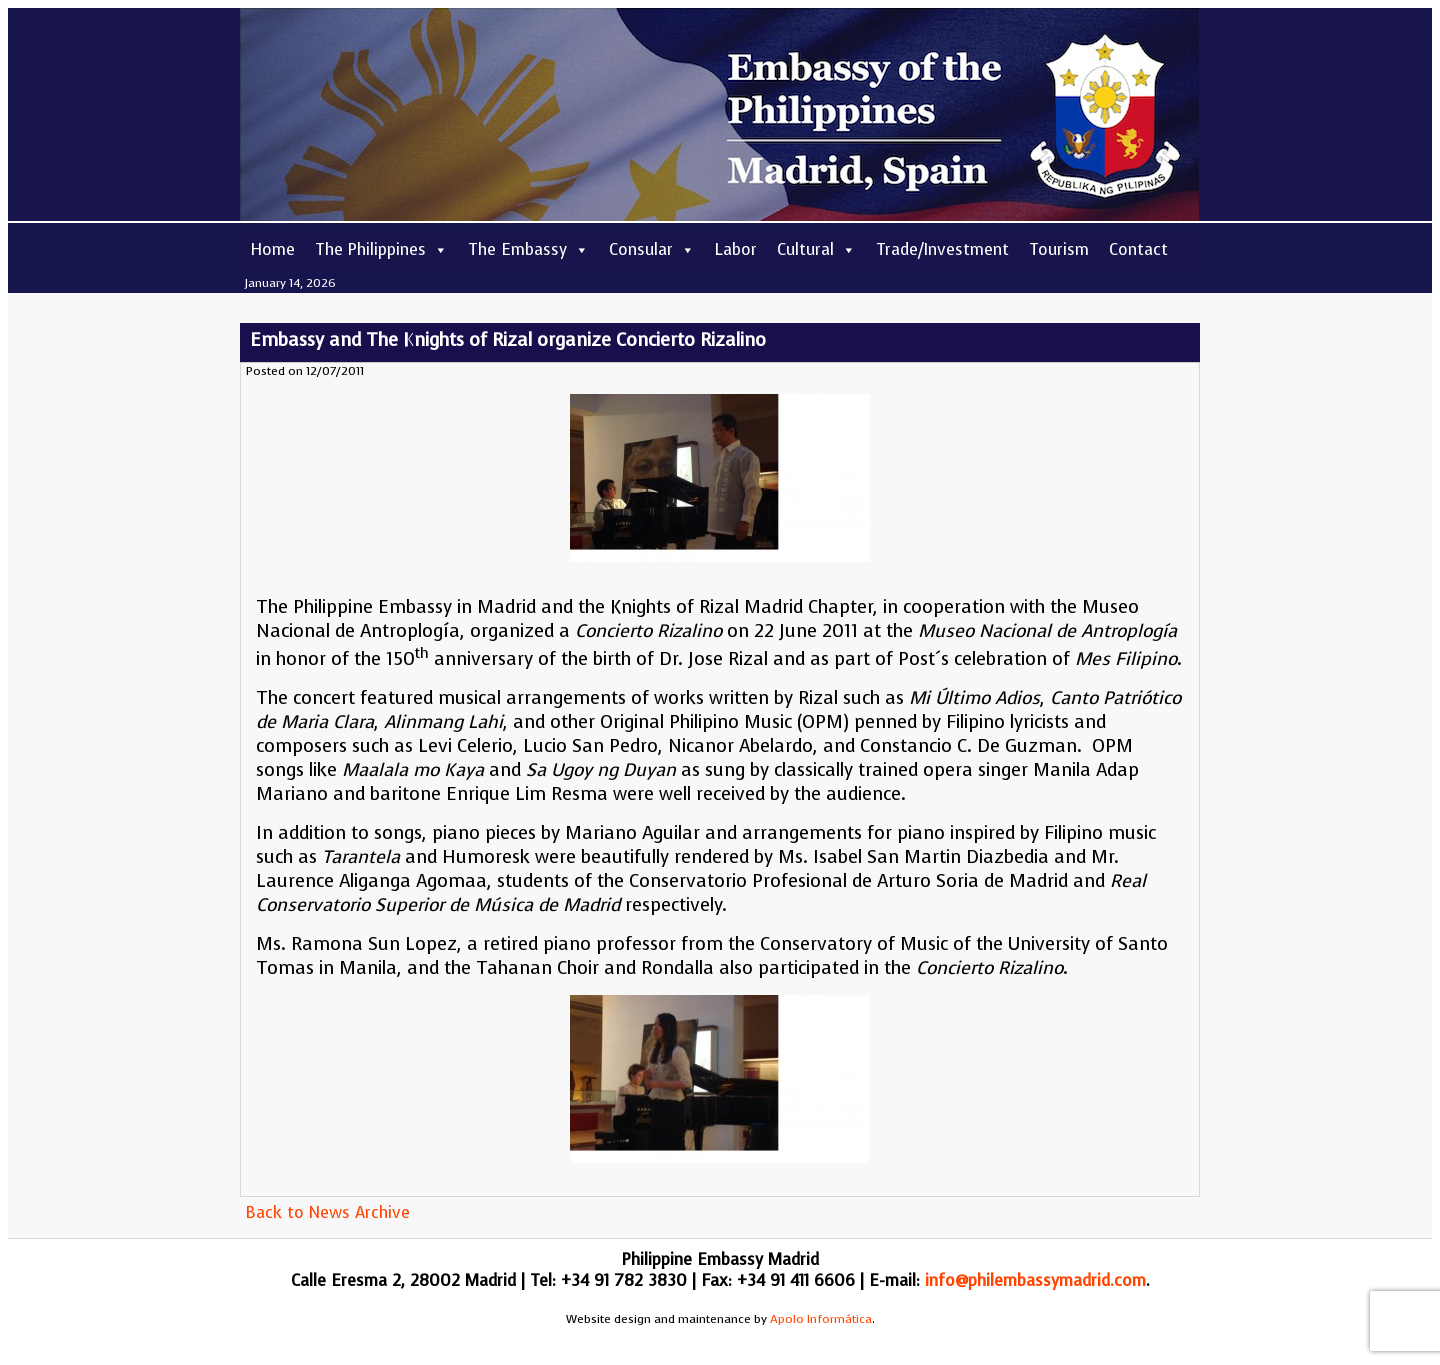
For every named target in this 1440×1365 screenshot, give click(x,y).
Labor (736, 249)
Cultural (816, 249)
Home (272, 249)
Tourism (1059, 249)
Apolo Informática (821, 1319)
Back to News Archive (327, 1212)
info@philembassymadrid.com (1035, 1280)
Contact (1138, 249)
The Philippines (381, 249)
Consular (652, 249)
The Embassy (528, 249)
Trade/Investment (942, 249)
